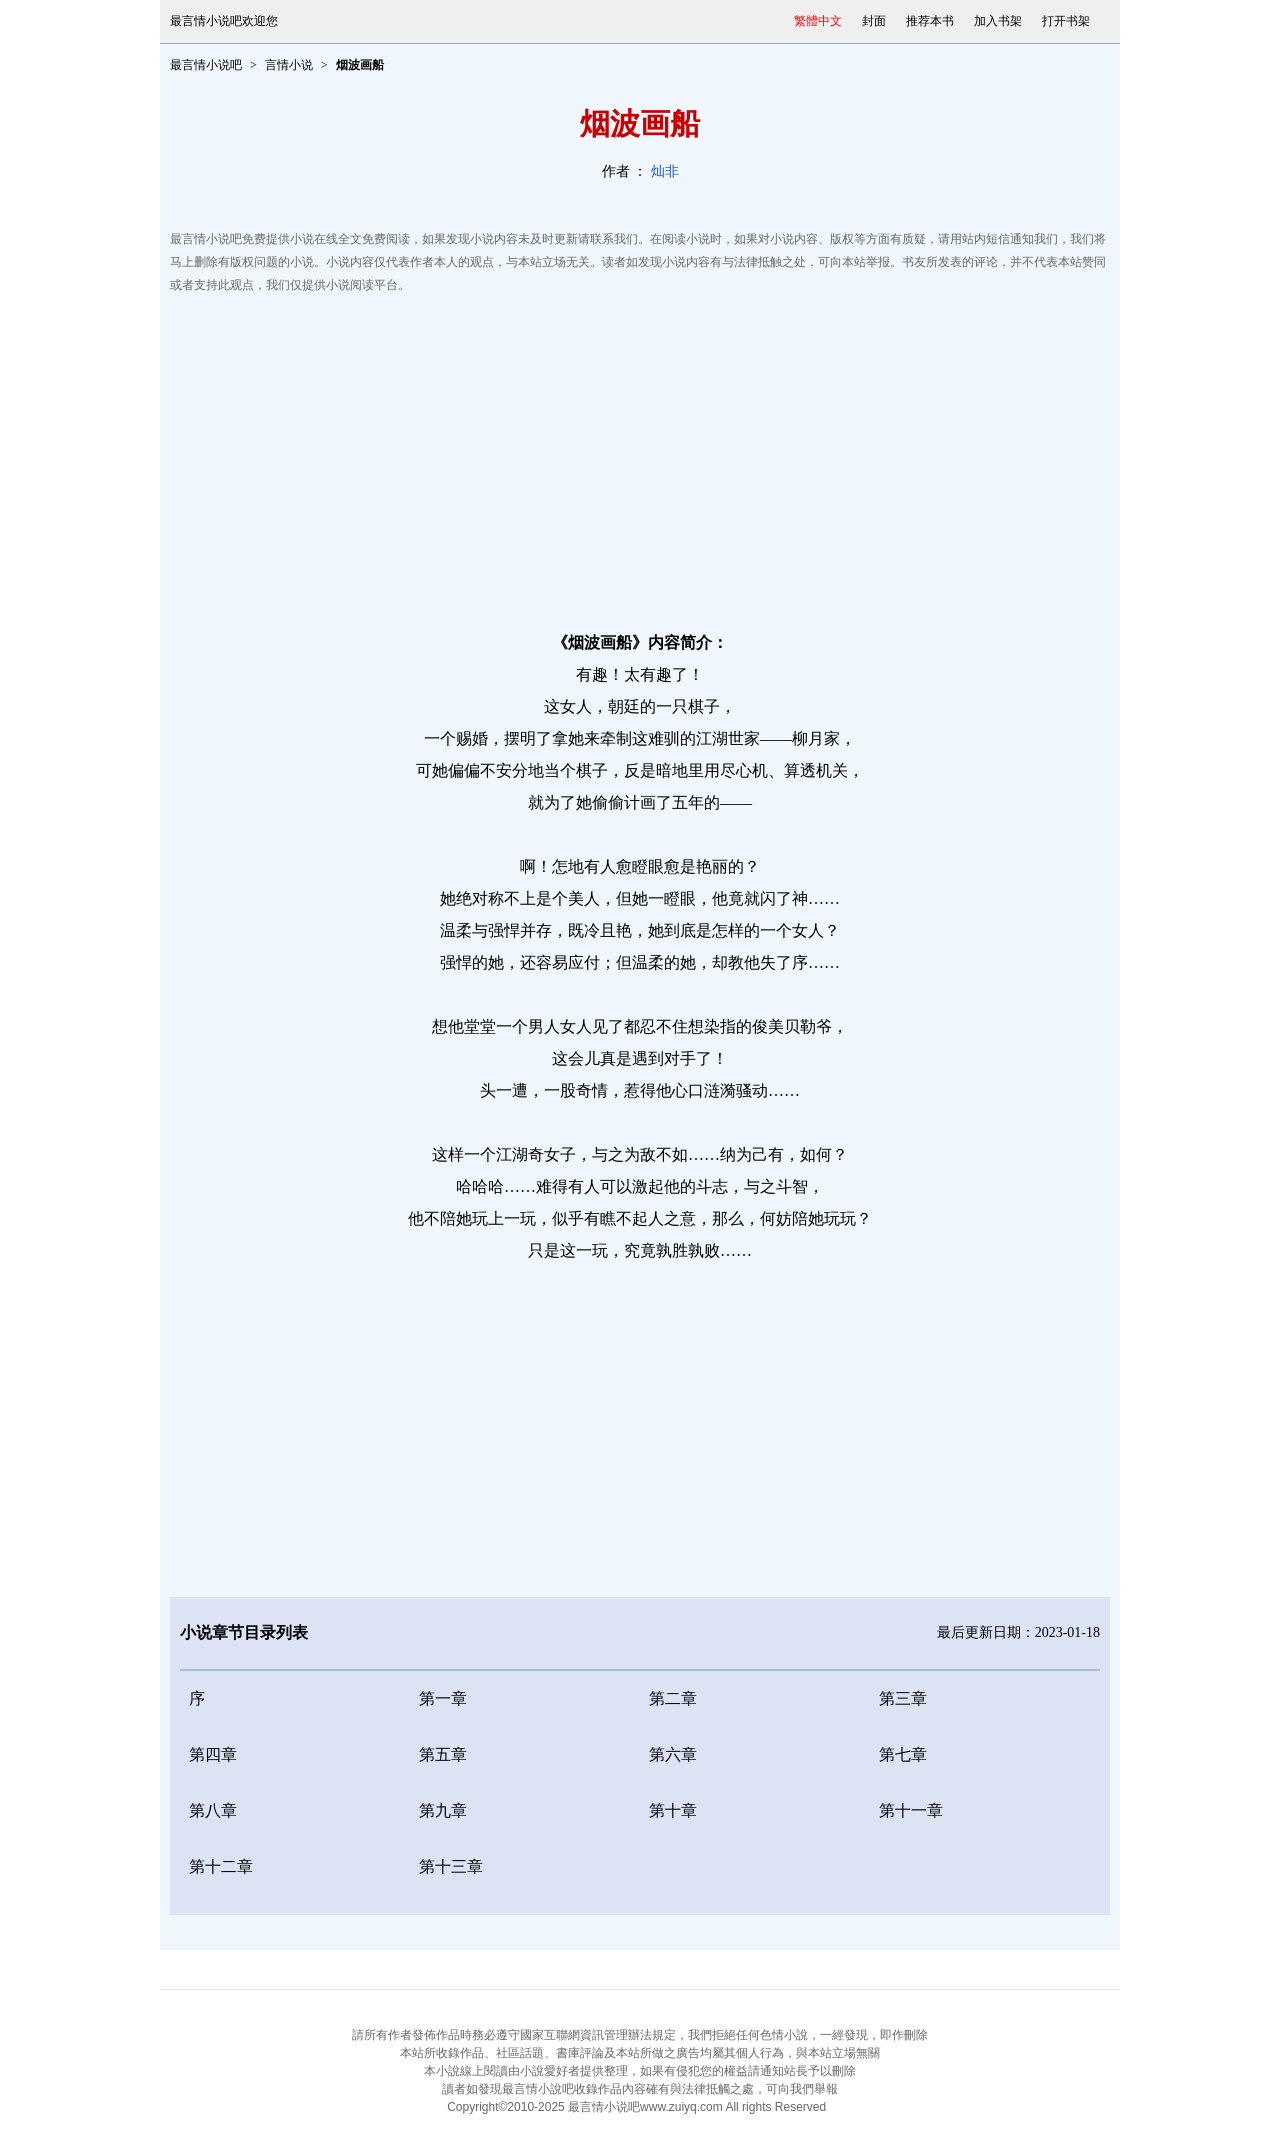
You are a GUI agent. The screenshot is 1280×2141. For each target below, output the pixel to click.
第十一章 (911, 1810)
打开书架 (1066, 21)
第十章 (673, 1810)
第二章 (673, 1698)
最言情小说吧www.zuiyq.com (645, 2107)
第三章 (903, 1698)
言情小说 (289, 65)
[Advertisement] (640, 457)
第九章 (443, 1810)
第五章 (443, 1754)
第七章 (903, 1754)
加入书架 (998, 21)
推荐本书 (930, 21)
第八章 (213, 1810)
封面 (874, 21)
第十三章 (451, 1866)
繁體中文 (818, 21)
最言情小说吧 (206, 65)
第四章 (213, 1754)
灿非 (665, 171)
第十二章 (221, 1866)
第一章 (443, 1698)
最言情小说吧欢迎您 (224, 21)
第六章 (673, 1754)
